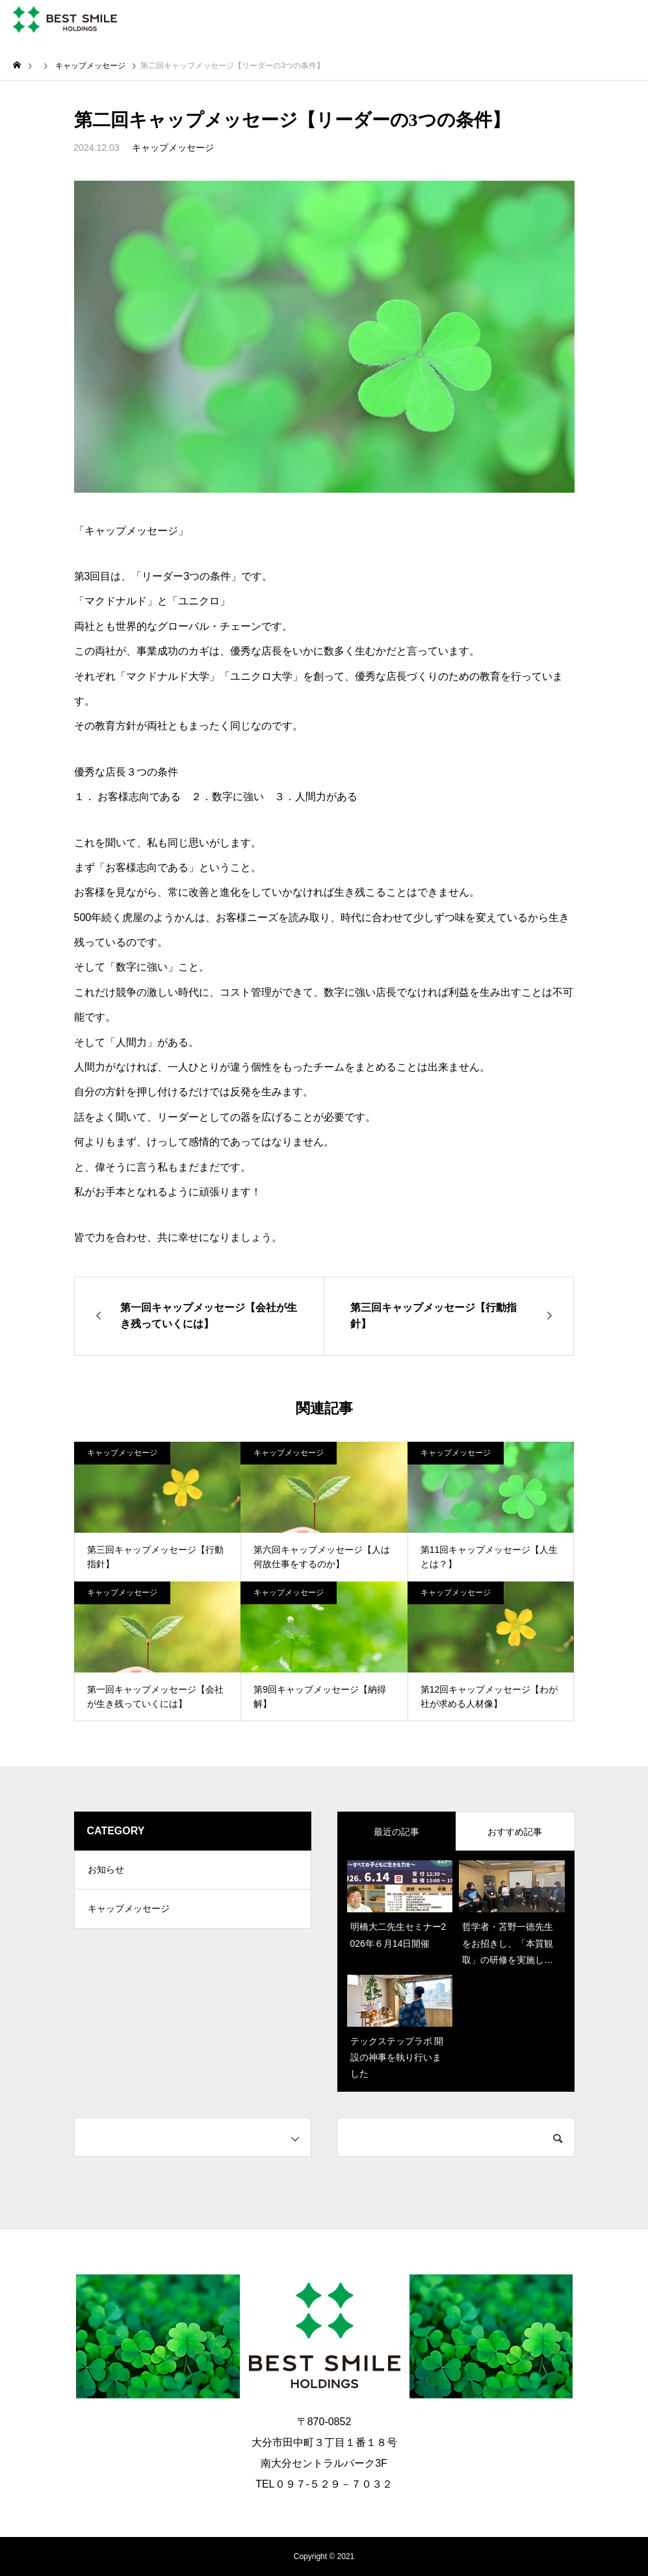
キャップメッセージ (173, 147)
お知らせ (106, 1870)
